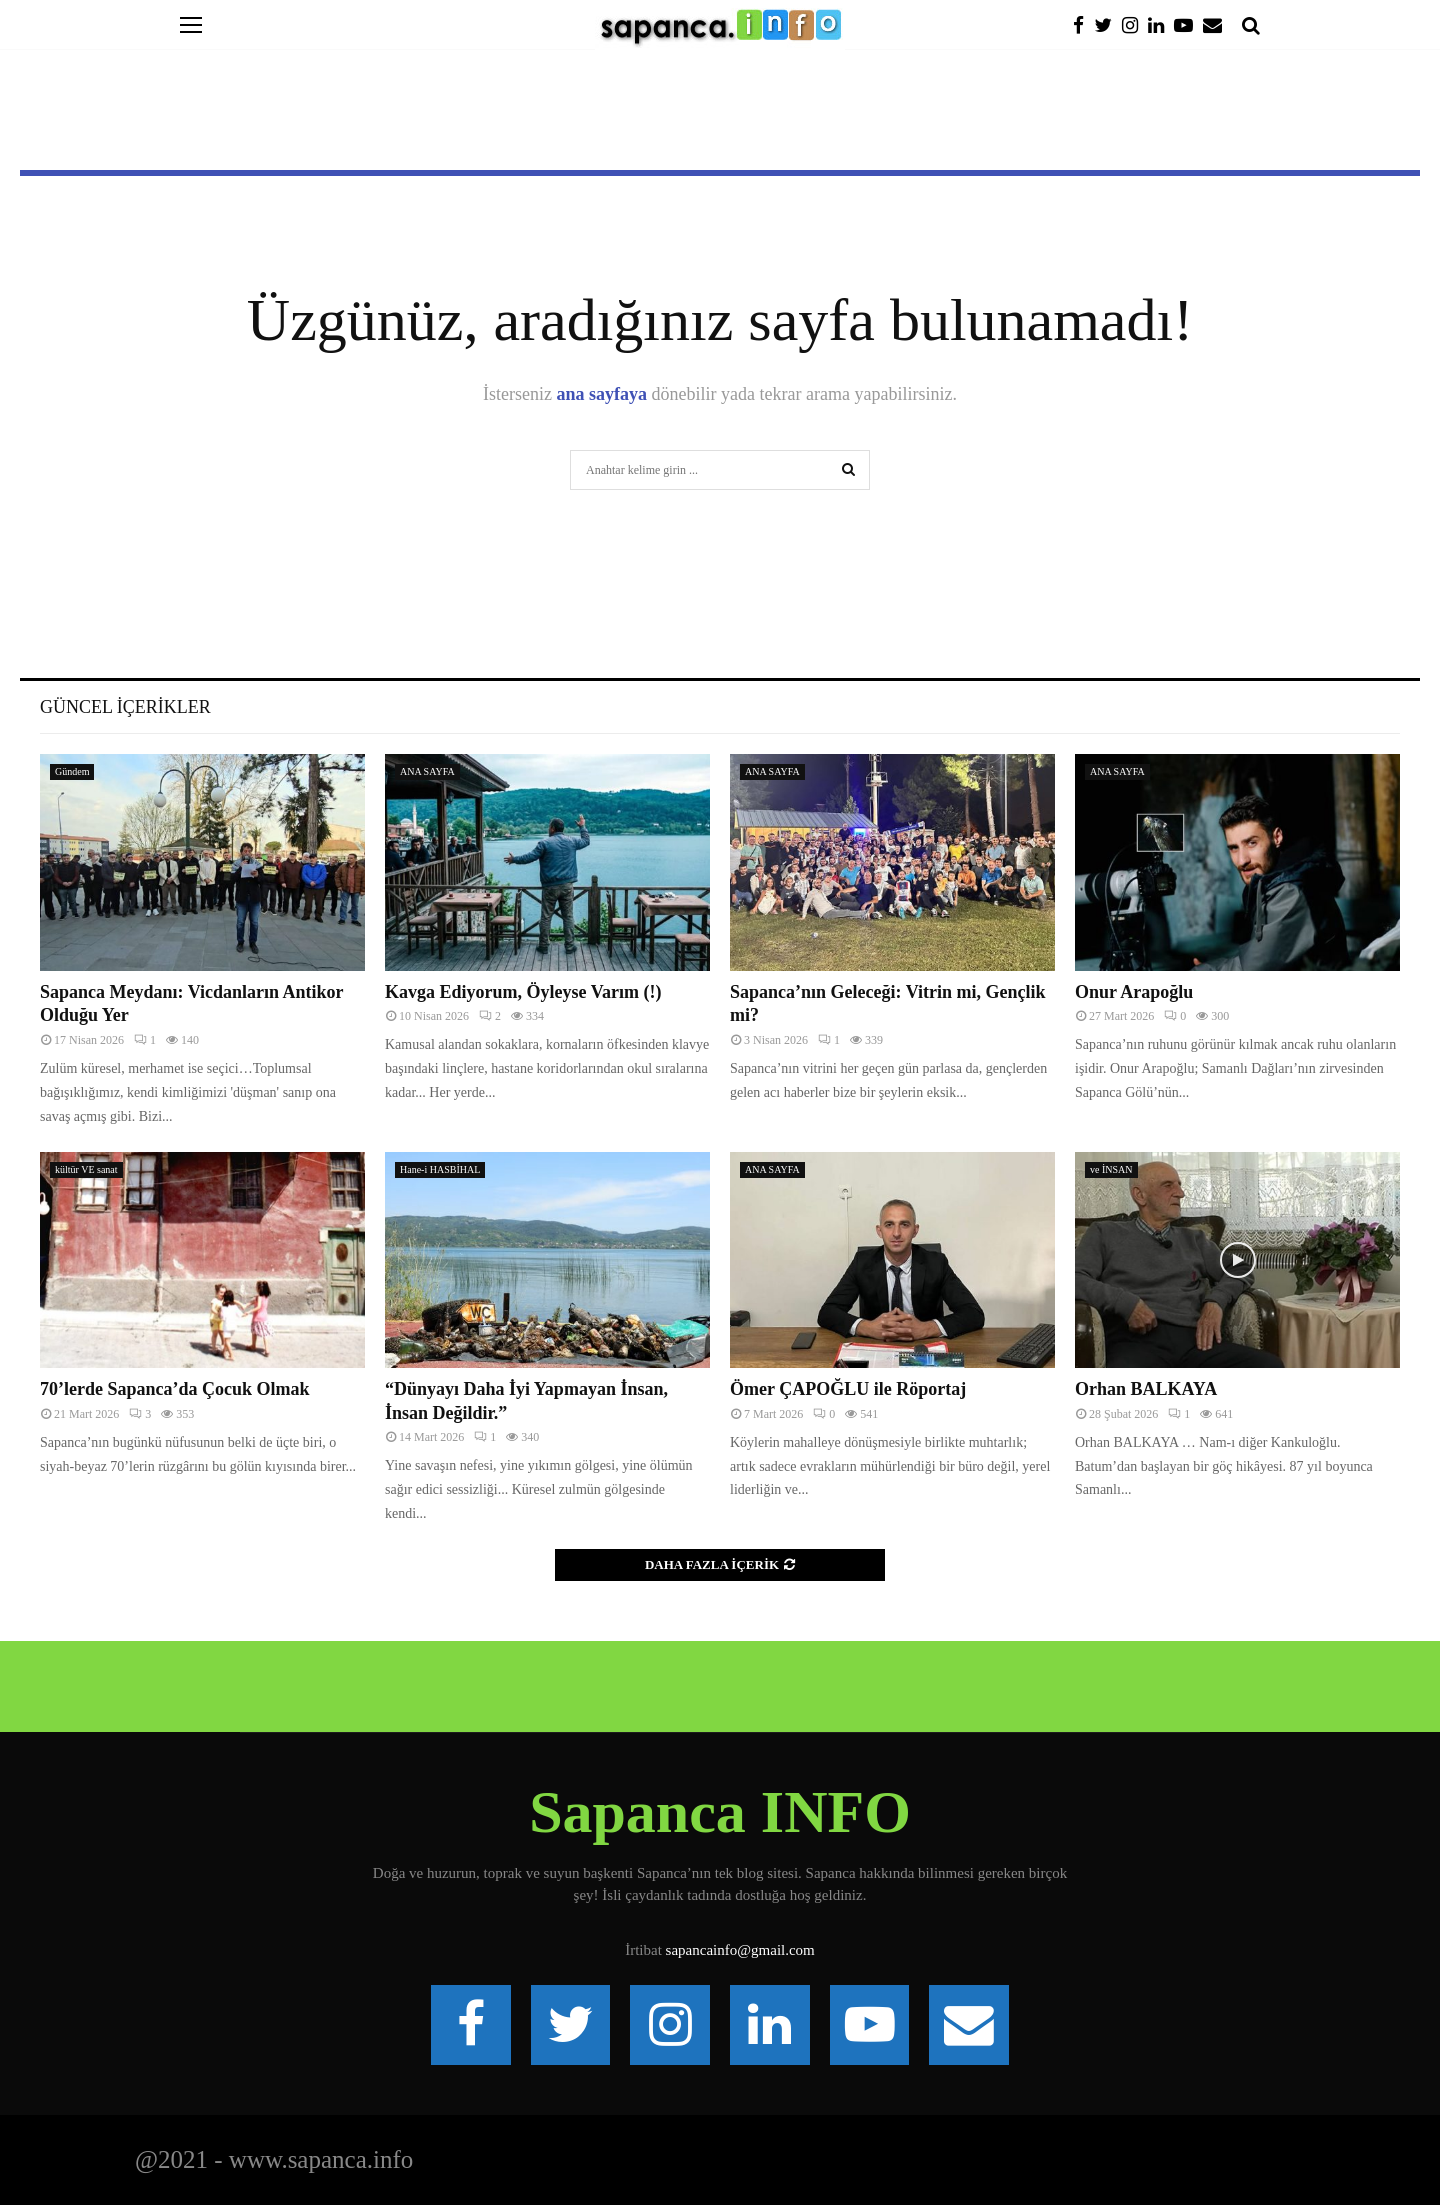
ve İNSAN (1111, 1169)
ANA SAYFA (427, 771)
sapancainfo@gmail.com (740, 1950)
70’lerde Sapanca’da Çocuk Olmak (175, 1389)
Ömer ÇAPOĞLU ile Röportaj (848, 1389)
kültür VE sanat (86, 1169)
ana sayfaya (602, 394)
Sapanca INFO (720, 1812)
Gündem (72, 771)
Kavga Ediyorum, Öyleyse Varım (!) (523, 992)
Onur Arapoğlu (1134, 992)
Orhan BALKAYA (1146, 1389)
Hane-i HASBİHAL (440, 1169)
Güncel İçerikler (125, 707)
